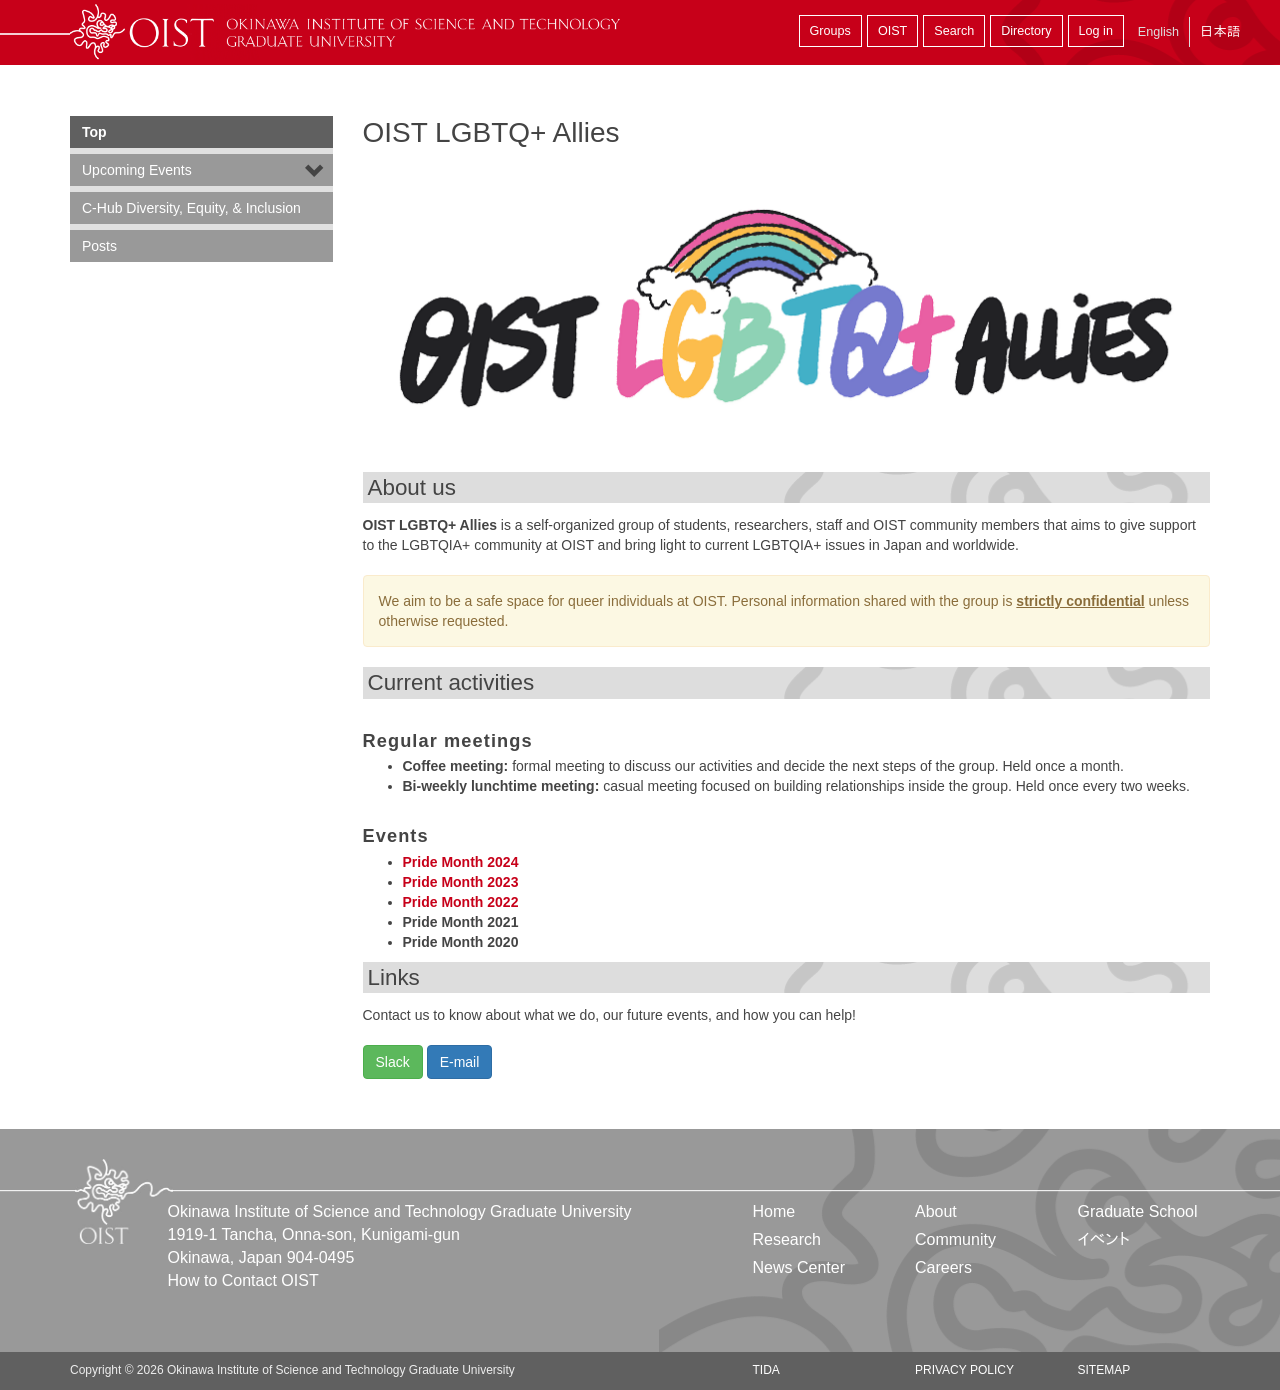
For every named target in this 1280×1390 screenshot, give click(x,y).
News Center (799, 1267)
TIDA (766, 1370)
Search (954, 31)
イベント (1103, 1239)
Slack (393, 1062)
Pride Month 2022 (461, 902)
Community (955, 1239)
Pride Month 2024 (461, 862)
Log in (1096, 31)
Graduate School (1137, 1211)
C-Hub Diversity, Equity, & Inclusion (191, 208)
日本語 (1220, 31)
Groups (830, 31)
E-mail (460, 1062)
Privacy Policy (964, 1370)
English (1158, 32)
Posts (99, 246)
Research (787, 1239)
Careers (943, 1267)
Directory (1026, 31)
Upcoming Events (137, 170)
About (936, 1211)
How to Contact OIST (243, 1280)
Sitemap (1103, 1370)
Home (774, 1211)
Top (94, 132)
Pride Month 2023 (461, 882)
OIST (892, 31)
